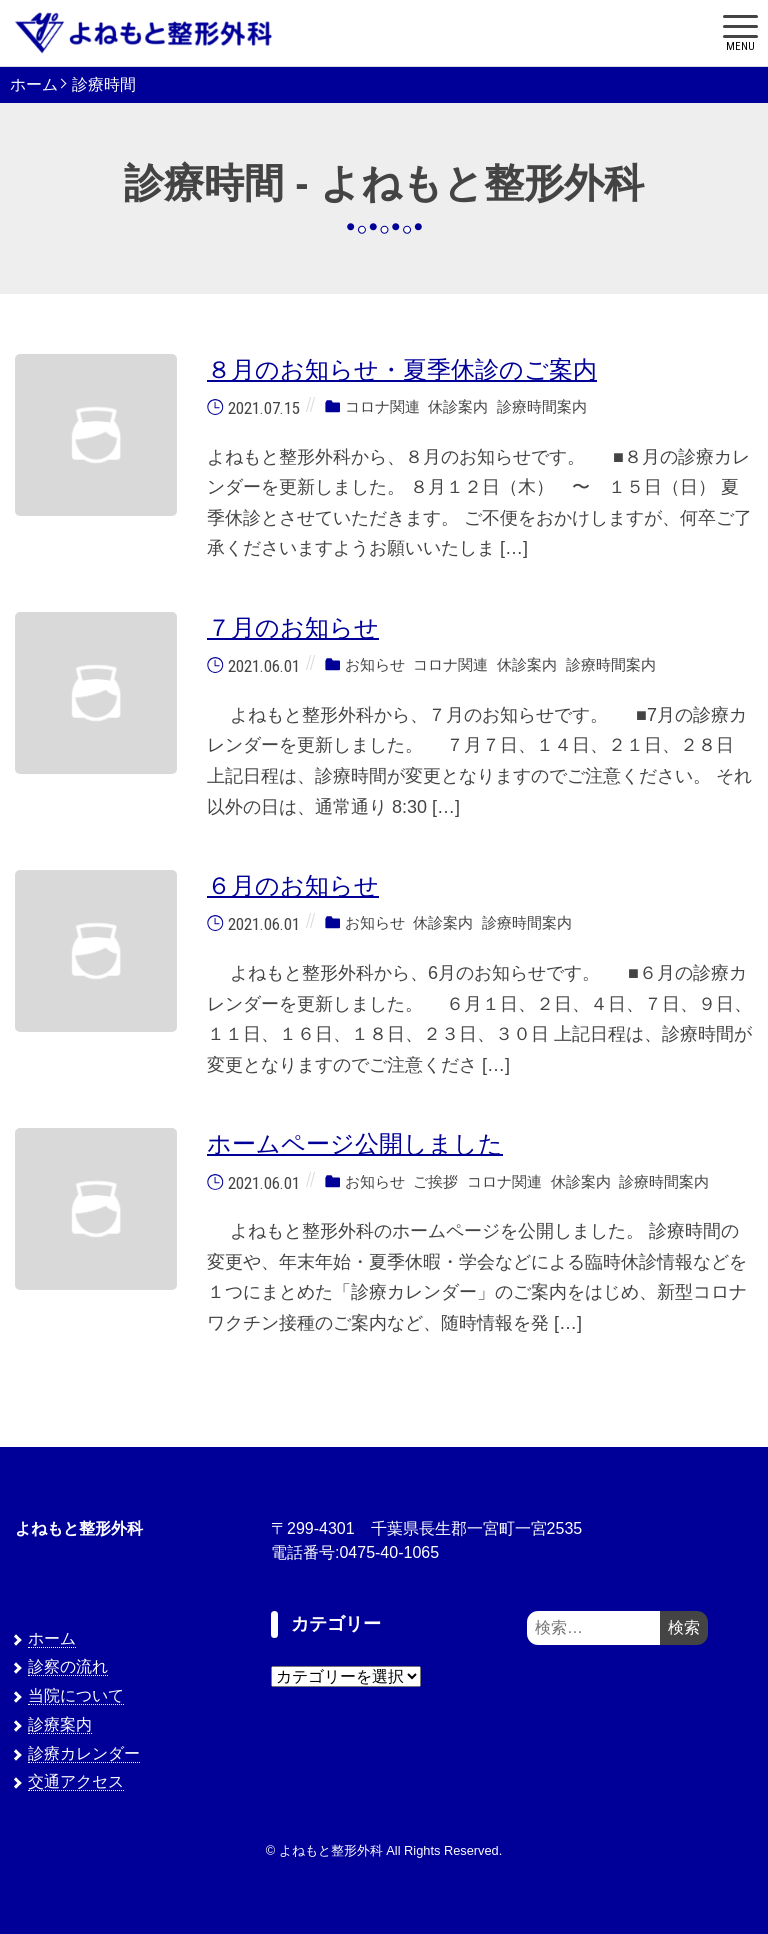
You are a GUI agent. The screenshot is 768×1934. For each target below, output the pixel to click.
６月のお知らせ (293, 885)
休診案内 (458, 406)
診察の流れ (68, 1666)
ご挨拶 (435, 1181)
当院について (76, 1695)
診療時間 (104, 85)
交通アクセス (76, 1781)
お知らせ (375, 665)
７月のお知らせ (293, 627)
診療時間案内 (542, 406)
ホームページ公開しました (355, 1143)
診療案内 (60, 1724)
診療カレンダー (84, 1753)
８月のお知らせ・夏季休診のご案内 (402, 369)
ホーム (34, 85)
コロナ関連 (382, 406)
